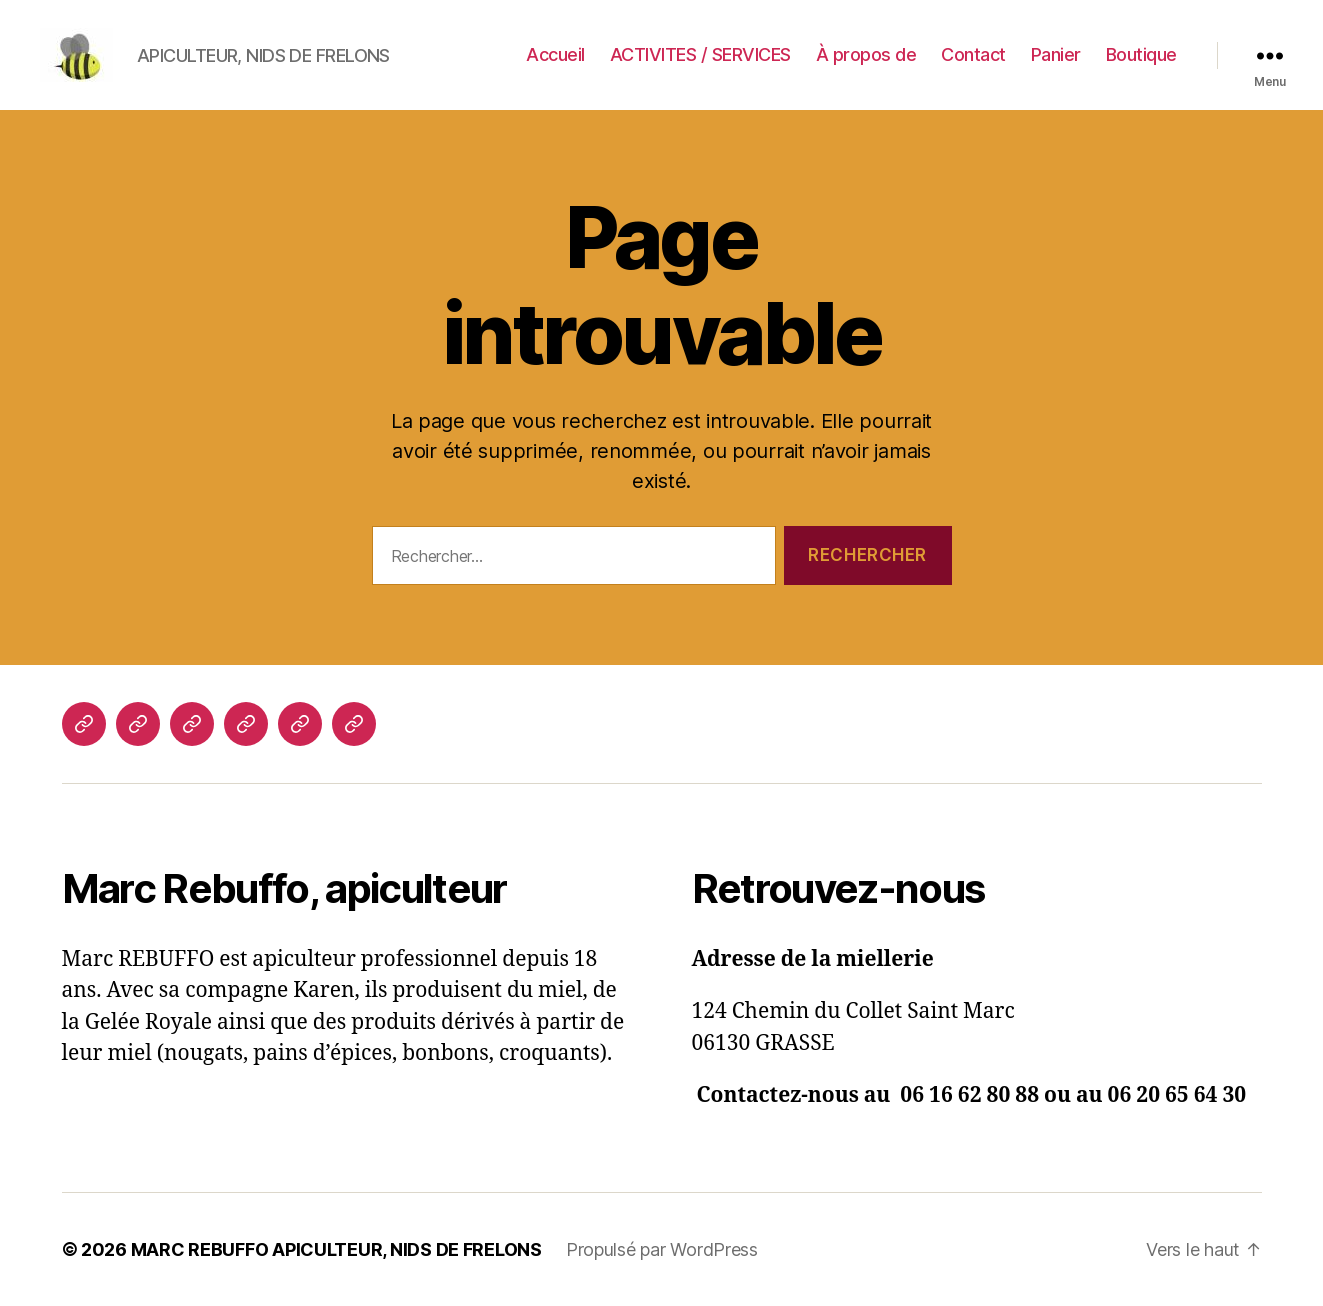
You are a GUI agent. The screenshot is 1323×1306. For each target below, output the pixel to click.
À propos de (866, 54)
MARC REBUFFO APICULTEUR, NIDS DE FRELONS (336, 1249)
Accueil (555, 54)
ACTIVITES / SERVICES (700, 54)
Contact (973, 54)
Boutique (1141, 54)
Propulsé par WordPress (662, 1249)
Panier (1056, 54)
